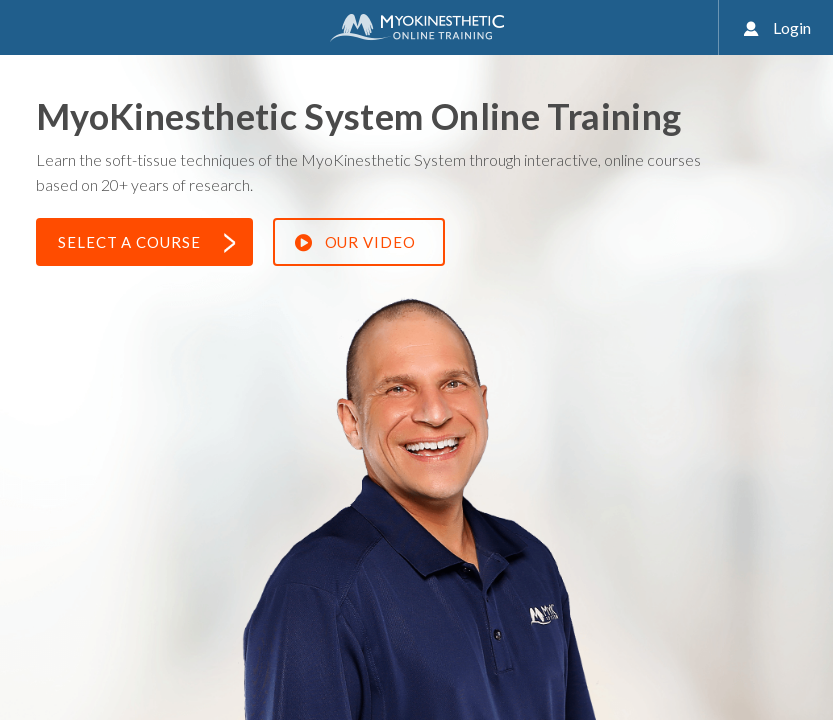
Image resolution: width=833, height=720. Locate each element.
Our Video (355, 243)
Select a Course (147, 243)
